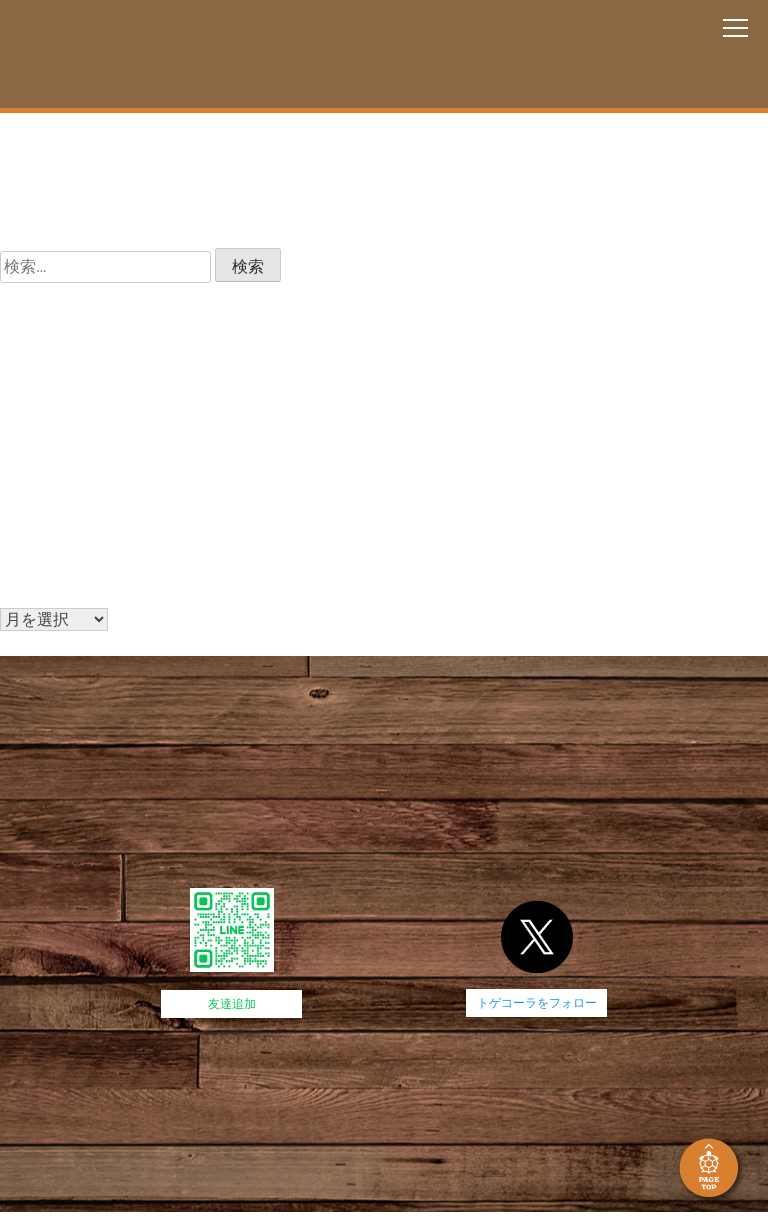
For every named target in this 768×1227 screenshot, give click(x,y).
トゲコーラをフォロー (537, 1003)
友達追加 (232, 1004)
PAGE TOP (711, 1170)
